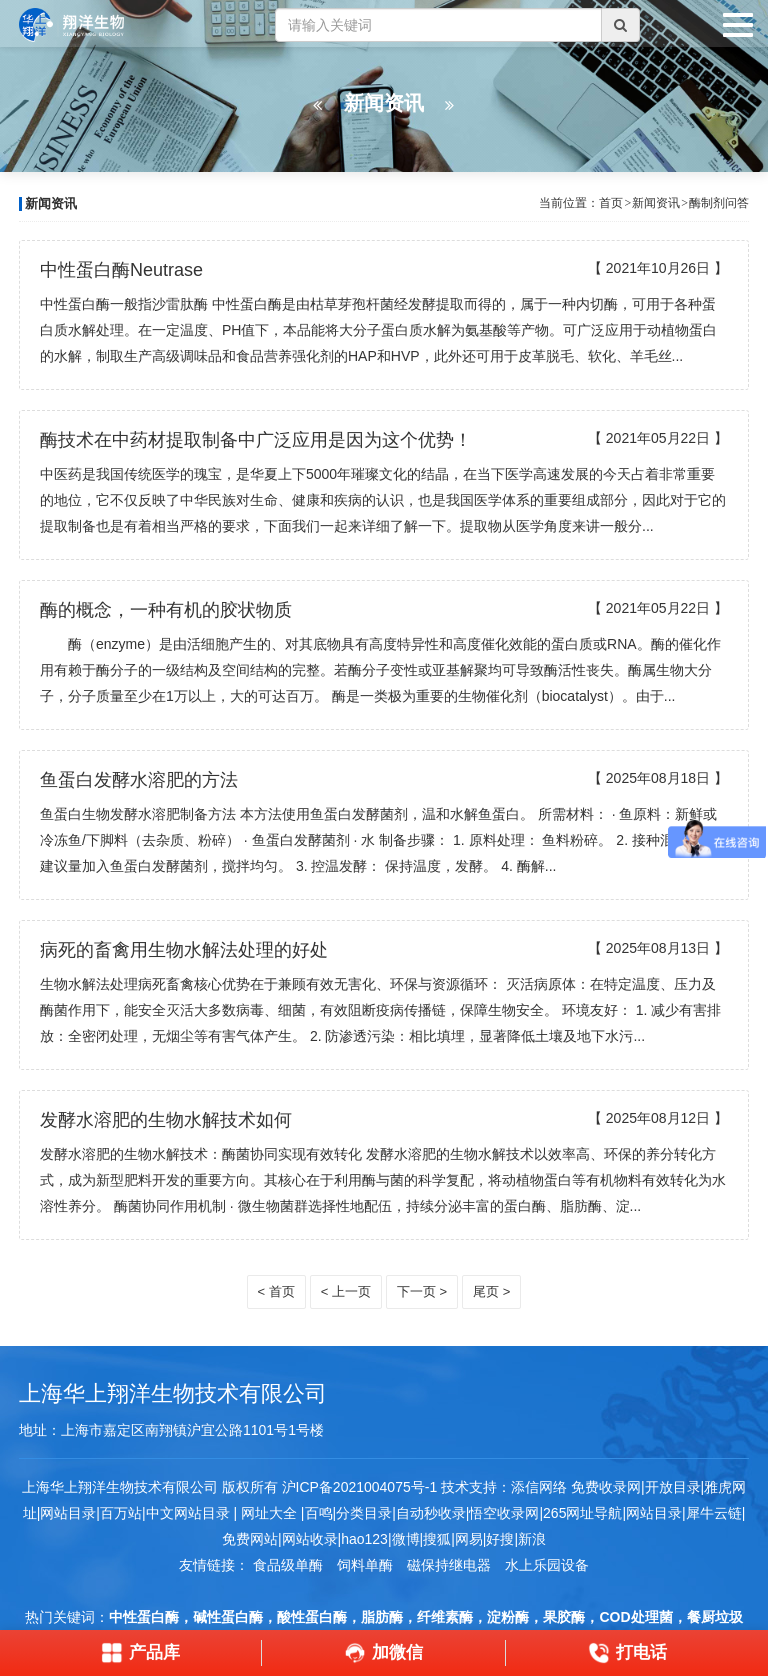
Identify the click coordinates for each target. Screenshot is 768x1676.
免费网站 (250, 1539)
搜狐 (437, 1539)
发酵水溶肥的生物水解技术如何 (166, 1120)
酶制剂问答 (719, 203)
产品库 (140, 1652)
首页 (611, 203)
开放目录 (673, 1487)
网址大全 (267, 1513)
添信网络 (539, 1487)
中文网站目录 (190, 1513)
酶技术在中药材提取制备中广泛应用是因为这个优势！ (256, 440)
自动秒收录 (431, 1513)
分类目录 (364, 1513)
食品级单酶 (288, 1565)
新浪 (532, 1539)
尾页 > (491, 1291)
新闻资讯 (656, 203)
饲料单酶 (365, 1565)
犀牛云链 (714, 1513)
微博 (406, 1539)
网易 (469, 1539)
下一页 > (422, 1291)
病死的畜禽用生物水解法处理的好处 (184, 950)
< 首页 (276, 1291)
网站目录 (654, 1513)
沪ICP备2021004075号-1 (360, 1487)
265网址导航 (582, 1513)
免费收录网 (606, 1487)
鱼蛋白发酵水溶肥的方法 (139, 780)
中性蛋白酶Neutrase (121, 270)
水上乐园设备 (547, 1565)
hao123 (364, 1539)
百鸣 (319, 1513)
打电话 (627, 1652)
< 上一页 (346, 1291)
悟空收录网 (504, 1513)
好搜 (500, 1539)
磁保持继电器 (449, 1565)
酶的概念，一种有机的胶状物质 (166, 610)
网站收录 (310, 1539)
